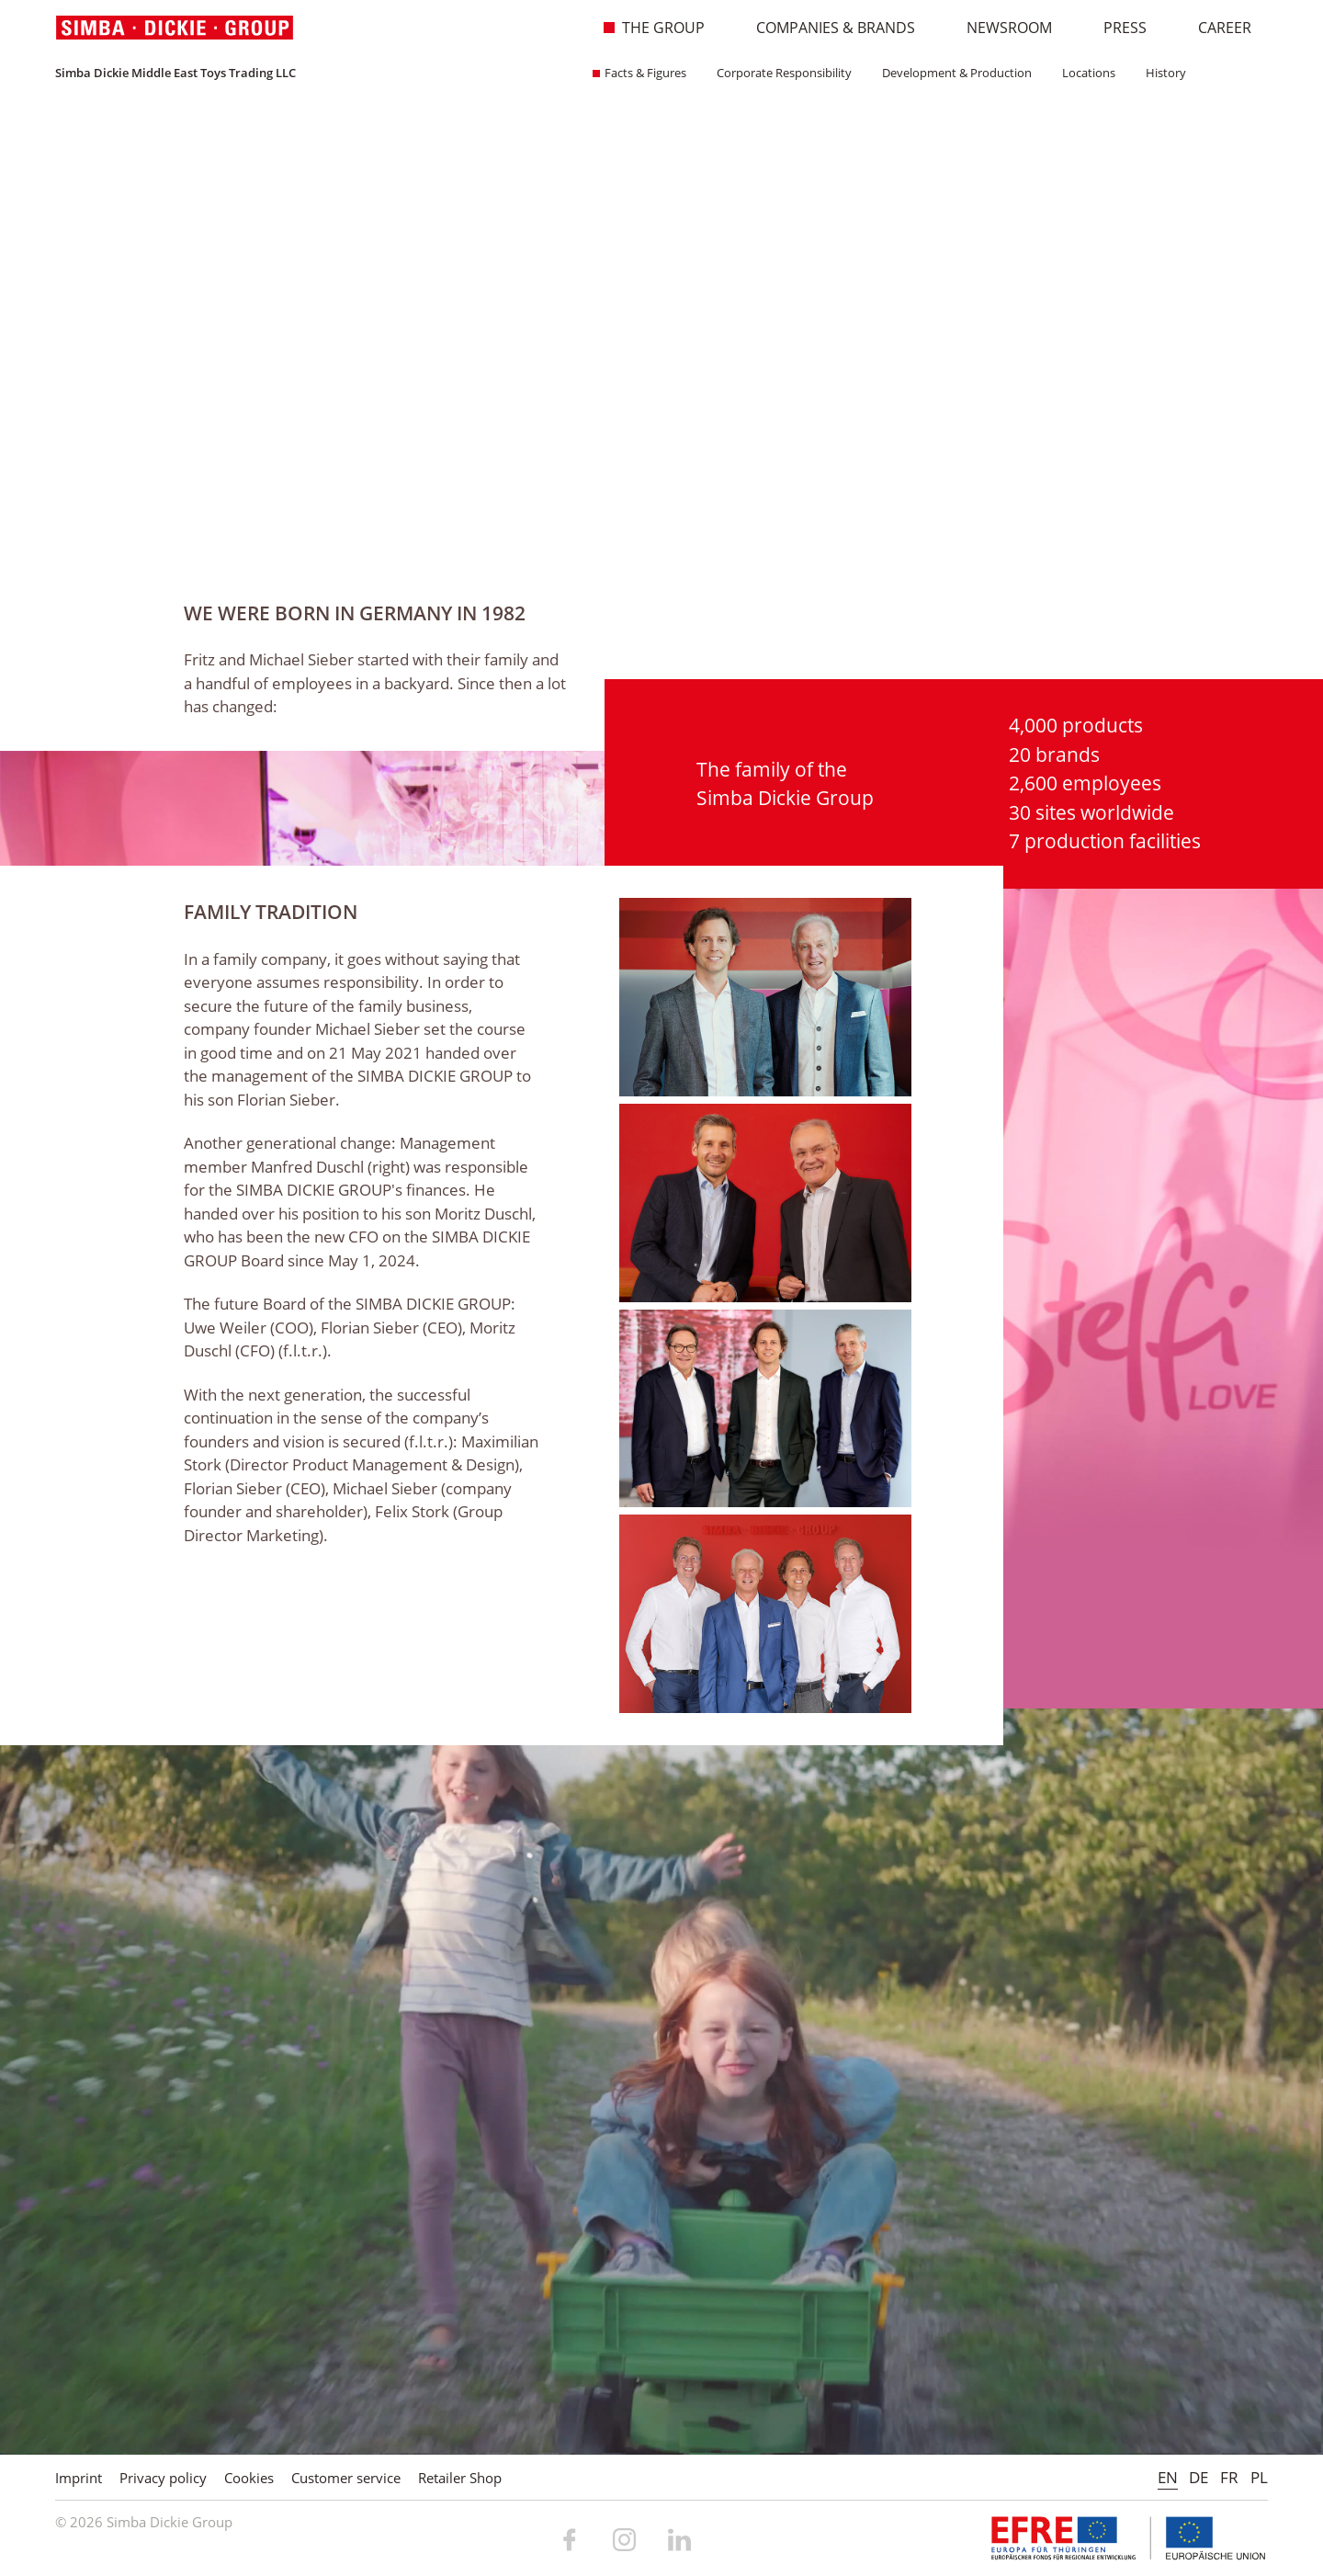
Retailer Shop (460, 2477)
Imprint (78, 2477)
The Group (654, 27)
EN (1168, 2477)
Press (1115, 27)
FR (1229, 2477)
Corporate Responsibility (778, 72)
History (1160, 72)
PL (1259, 2477)
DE (1198, 2477)
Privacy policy (163, 2477)
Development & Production (951, 72)
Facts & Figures (639, 72)
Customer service (346, 2477)
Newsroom (999, 27)
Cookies (249, 2477)
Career (1215, 27)
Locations (1082, 72)
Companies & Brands (826, 27)
